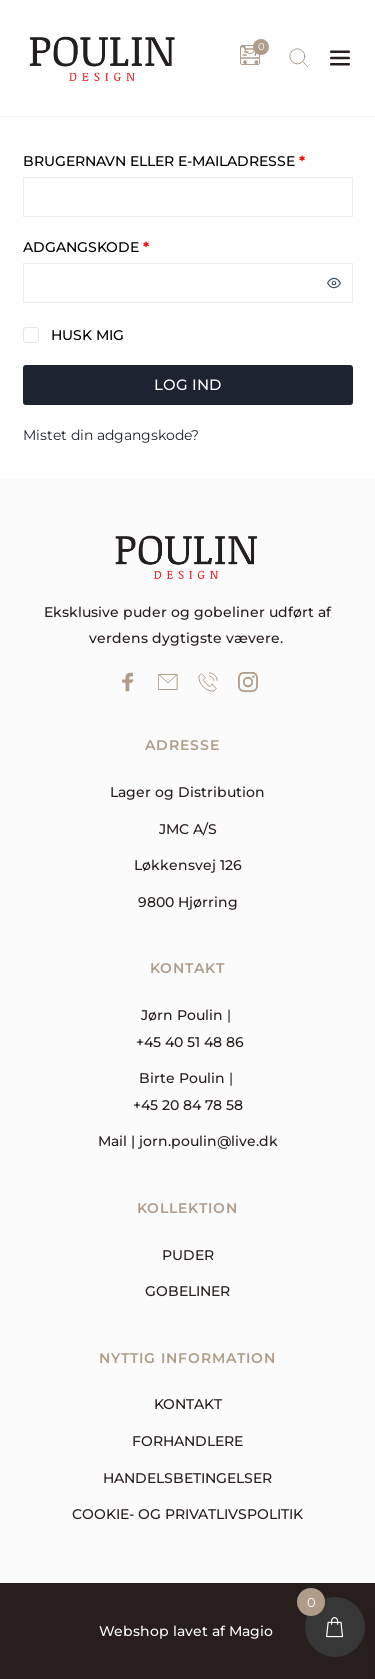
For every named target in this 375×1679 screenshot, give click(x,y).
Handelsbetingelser (187, 1478)
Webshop (134, 1631)
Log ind (187, 384)
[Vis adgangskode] (334, 283)
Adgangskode (126, 247)
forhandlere (187, 1441)
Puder (188, 1255)
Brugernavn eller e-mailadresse (188, 161)
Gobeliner (187, 1291)
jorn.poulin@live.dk (208, 1141)
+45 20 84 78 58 (188, 1105)
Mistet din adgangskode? (111, 435)
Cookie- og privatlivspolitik (187, 1514)
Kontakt (188, 1404)
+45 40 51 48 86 (190, 1042)
